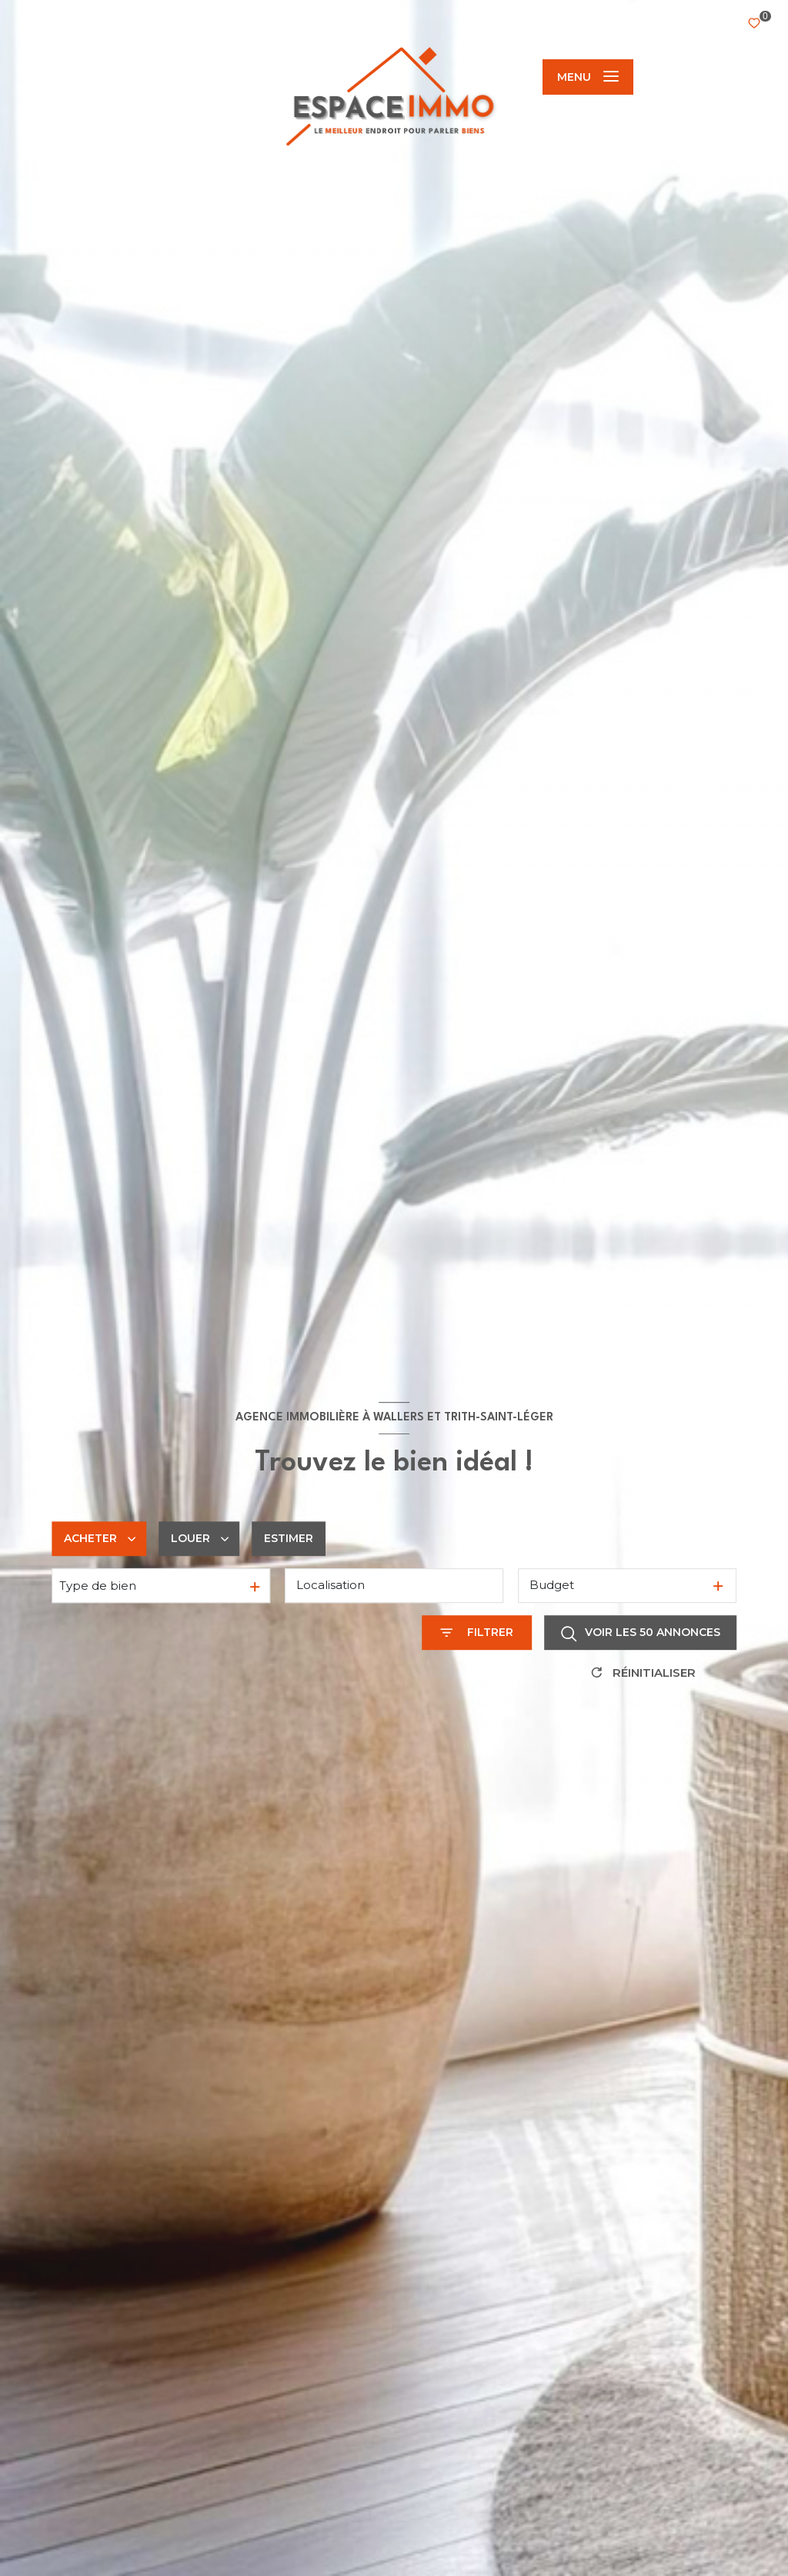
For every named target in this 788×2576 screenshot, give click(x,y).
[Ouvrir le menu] (588, 77)
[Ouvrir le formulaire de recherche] (477, 1632)
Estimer (288, 1538)
